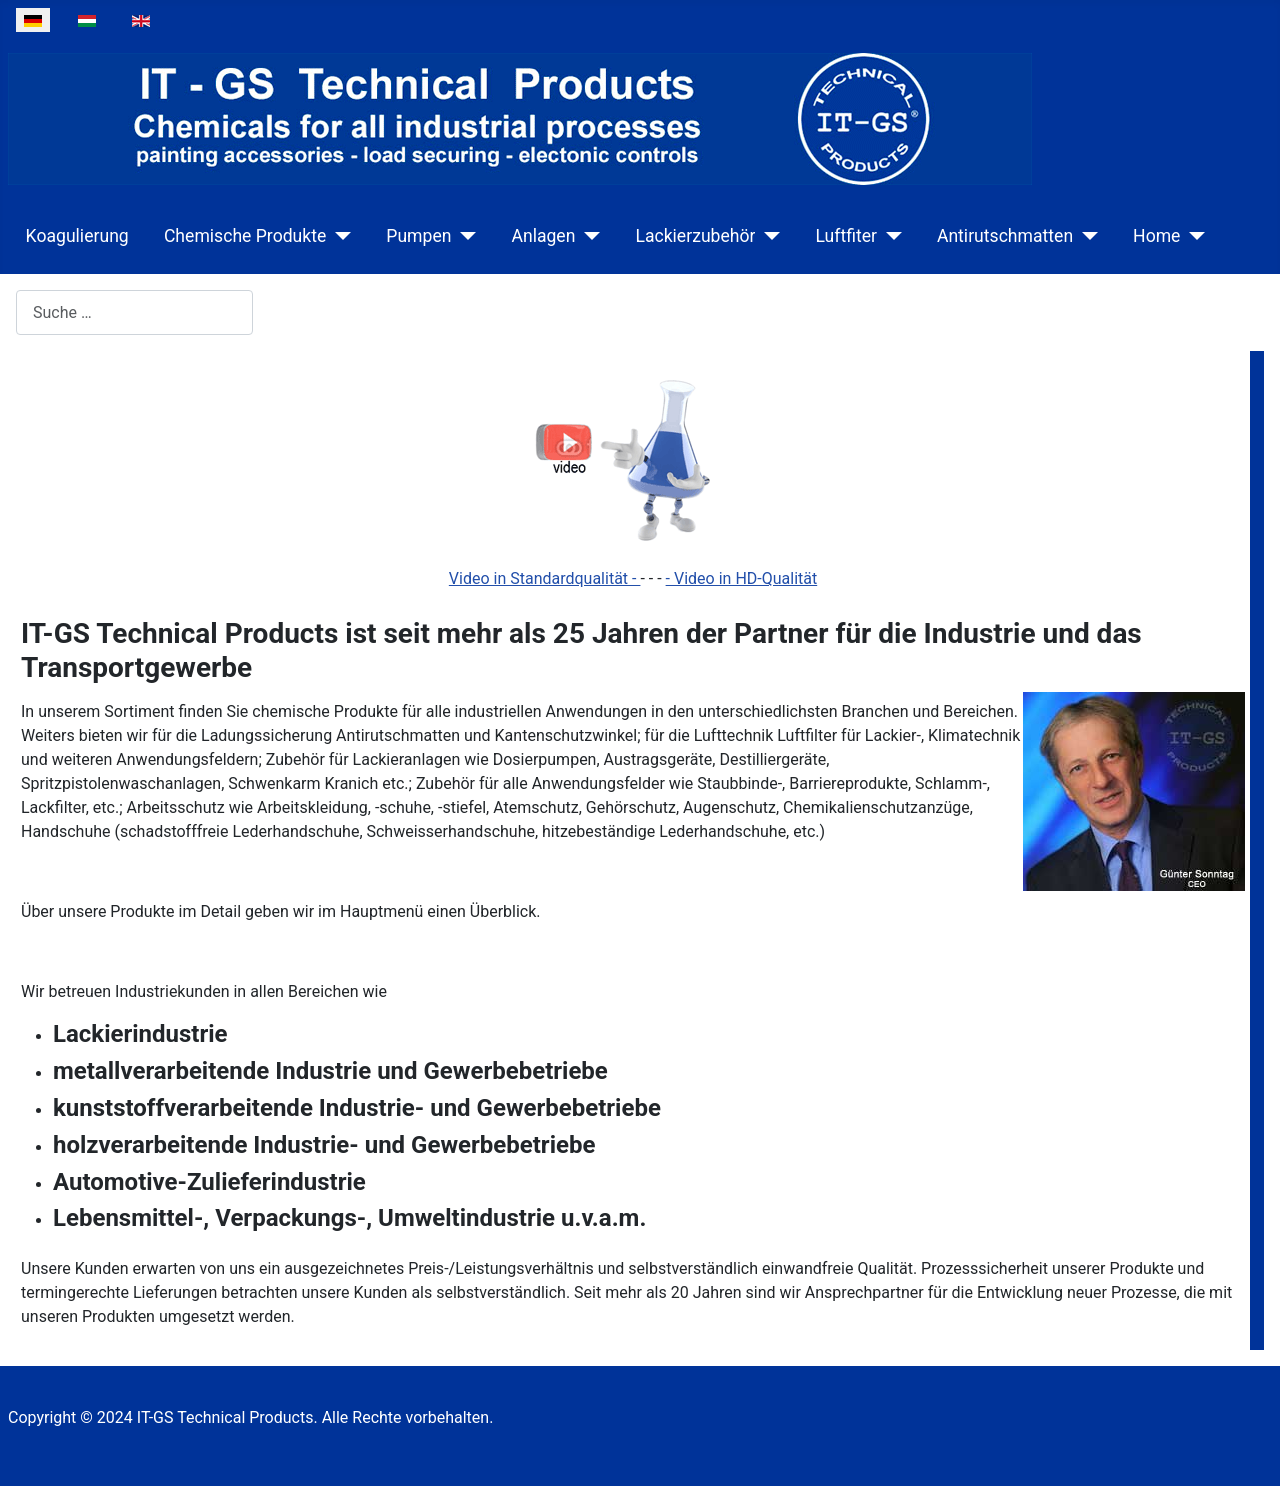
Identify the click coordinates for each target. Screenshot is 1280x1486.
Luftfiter (845, 236)
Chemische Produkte (245, 236)
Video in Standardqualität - (545, 578)
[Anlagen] (587, 236)
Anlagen (543, 236)
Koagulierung (77, 236)
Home (1156, 236)
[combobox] (134, 312)
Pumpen (418, 236)
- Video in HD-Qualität (742, 578)
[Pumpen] (463, 236)
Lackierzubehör (695, 236)
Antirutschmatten (1005, 236)
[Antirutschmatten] (1085, 236)
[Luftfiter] (889, 236)
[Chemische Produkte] (338, 236)
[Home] (1192, 236)
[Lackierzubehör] (767, 236)
